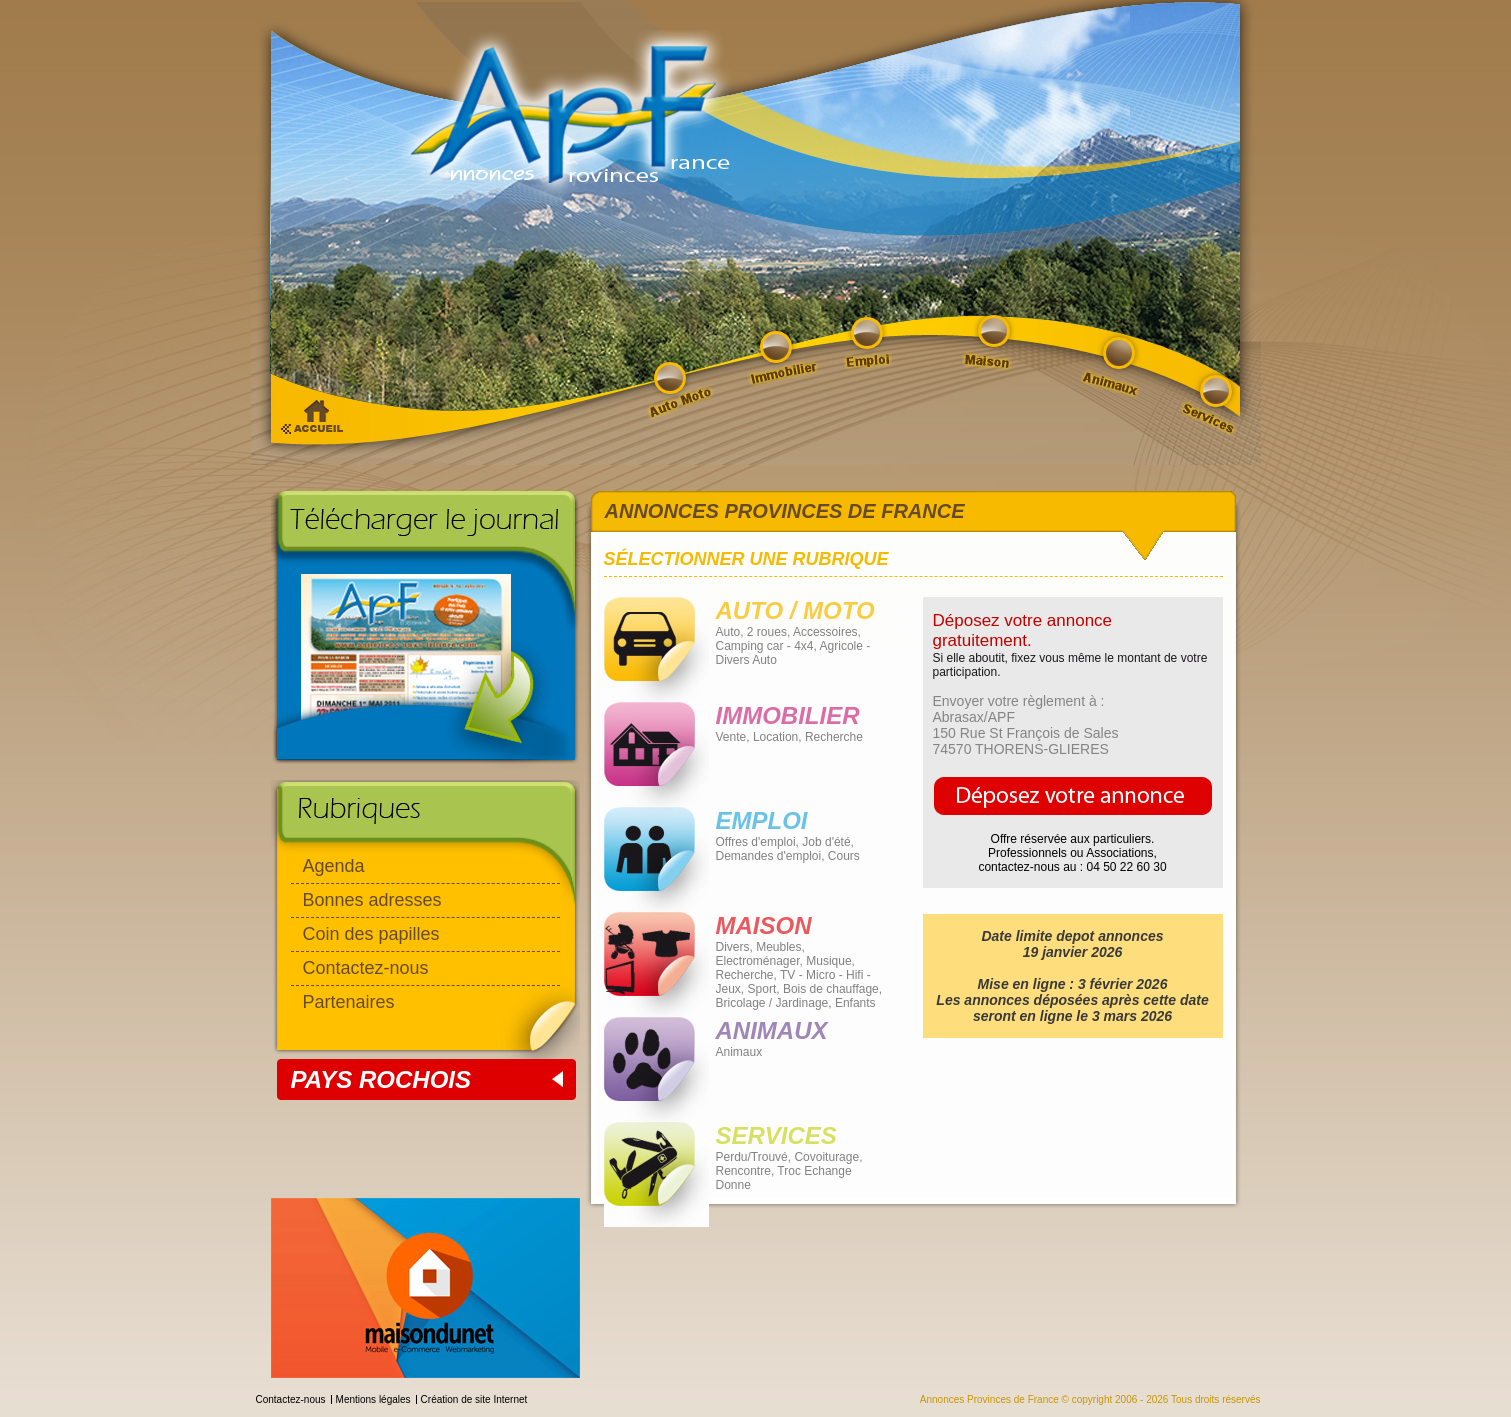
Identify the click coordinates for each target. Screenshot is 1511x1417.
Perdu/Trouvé (752, 1157)
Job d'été (826, 842)
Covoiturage (826, 1157)
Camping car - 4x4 (765, 646)
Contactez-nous (366, 968)
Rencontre (743, 1171)
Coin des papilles (371, 934)
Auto (728, 632)
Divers (733, 947)
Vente (731, 737)
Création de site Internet (474, 1399)
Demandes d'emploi (769, 856)
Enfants (855, 1003)
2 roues (767, 632)
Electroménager (758, 961)
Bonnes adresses (372, 900)
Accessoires (825, 632)
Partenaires (349, 1002)
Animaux (739, 1052)
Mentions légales (373, 1399)
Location (775, 737)
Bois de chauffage (831, 989)
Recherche (834, 737)
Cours (844, 856)
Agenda (334, 866)
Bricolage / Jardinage (772, 1003)
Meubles (778, 947)
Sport (762, 989)
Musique (828, 961)
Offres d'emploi (756, 842)
